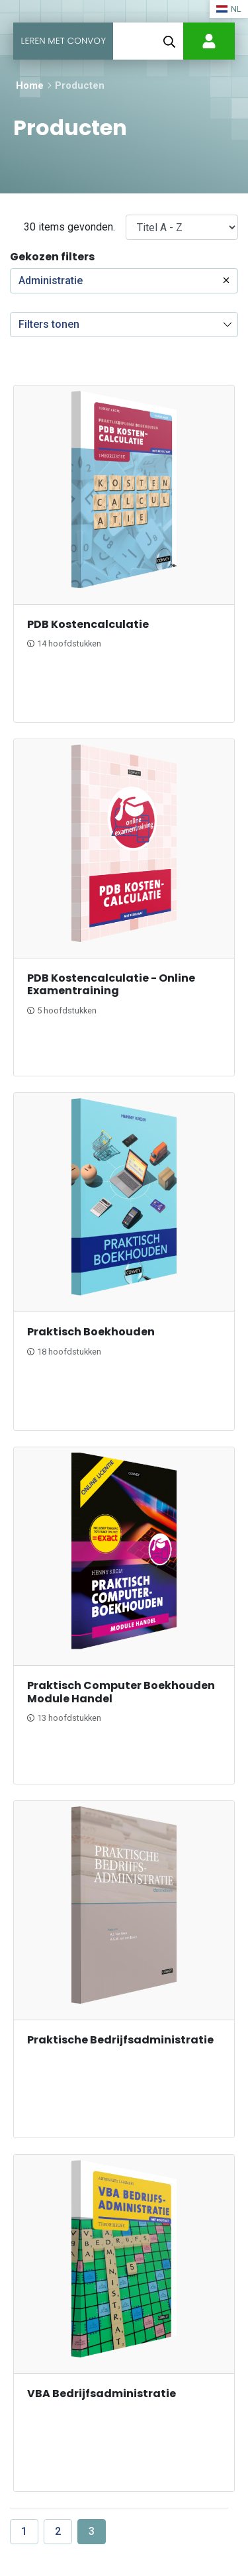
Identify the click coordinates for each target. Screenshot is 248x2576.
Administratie (51, 280)
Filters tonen (49, 324)
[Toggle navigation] (129, 41)
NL (228, 9)
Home (30, 85)
